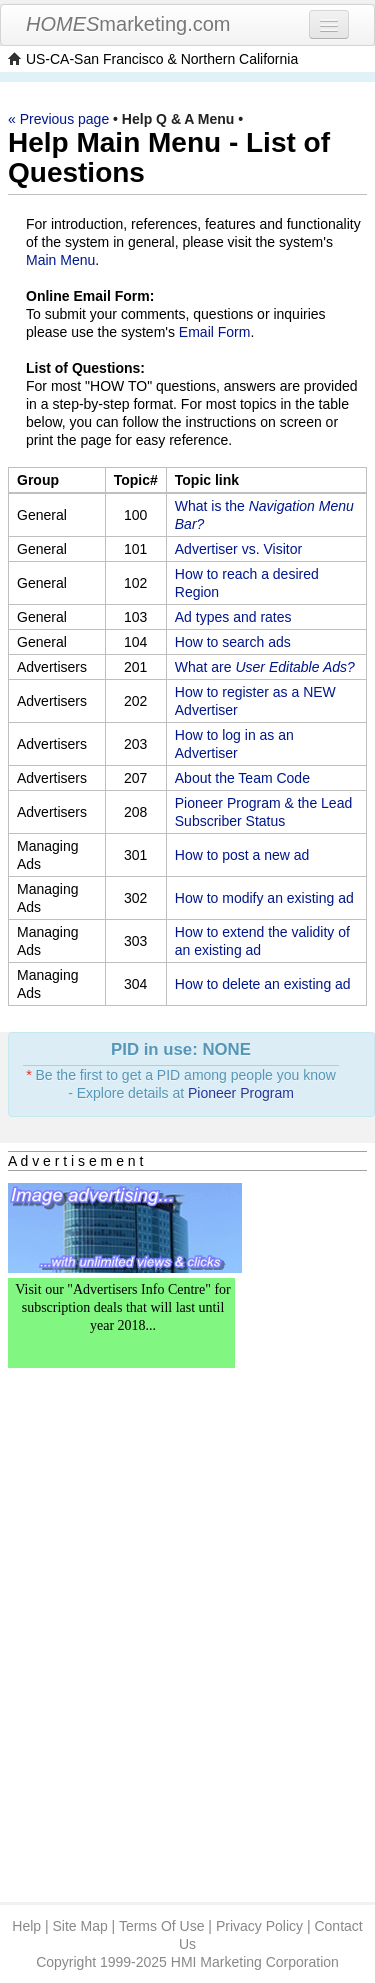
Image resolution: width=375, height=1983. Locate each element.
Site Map (79, 1926)
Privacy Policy (259, 1926)
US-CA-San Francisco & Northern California (162, 59)
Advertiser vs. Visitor (238, 549)
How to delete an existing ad (263, 984)
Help (26, 1926)
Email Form (215, 332)
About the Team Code (242, 778)
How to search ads (233, 642)
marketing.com (128, 24)
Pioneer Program (241, 1093)
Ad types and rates (233, 617)
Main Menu (60, 260)
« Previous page (58, 119)
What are (265, 667)
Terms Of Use (162, 1926)
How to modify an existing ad (264, 898)
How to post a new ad (242, 855)
